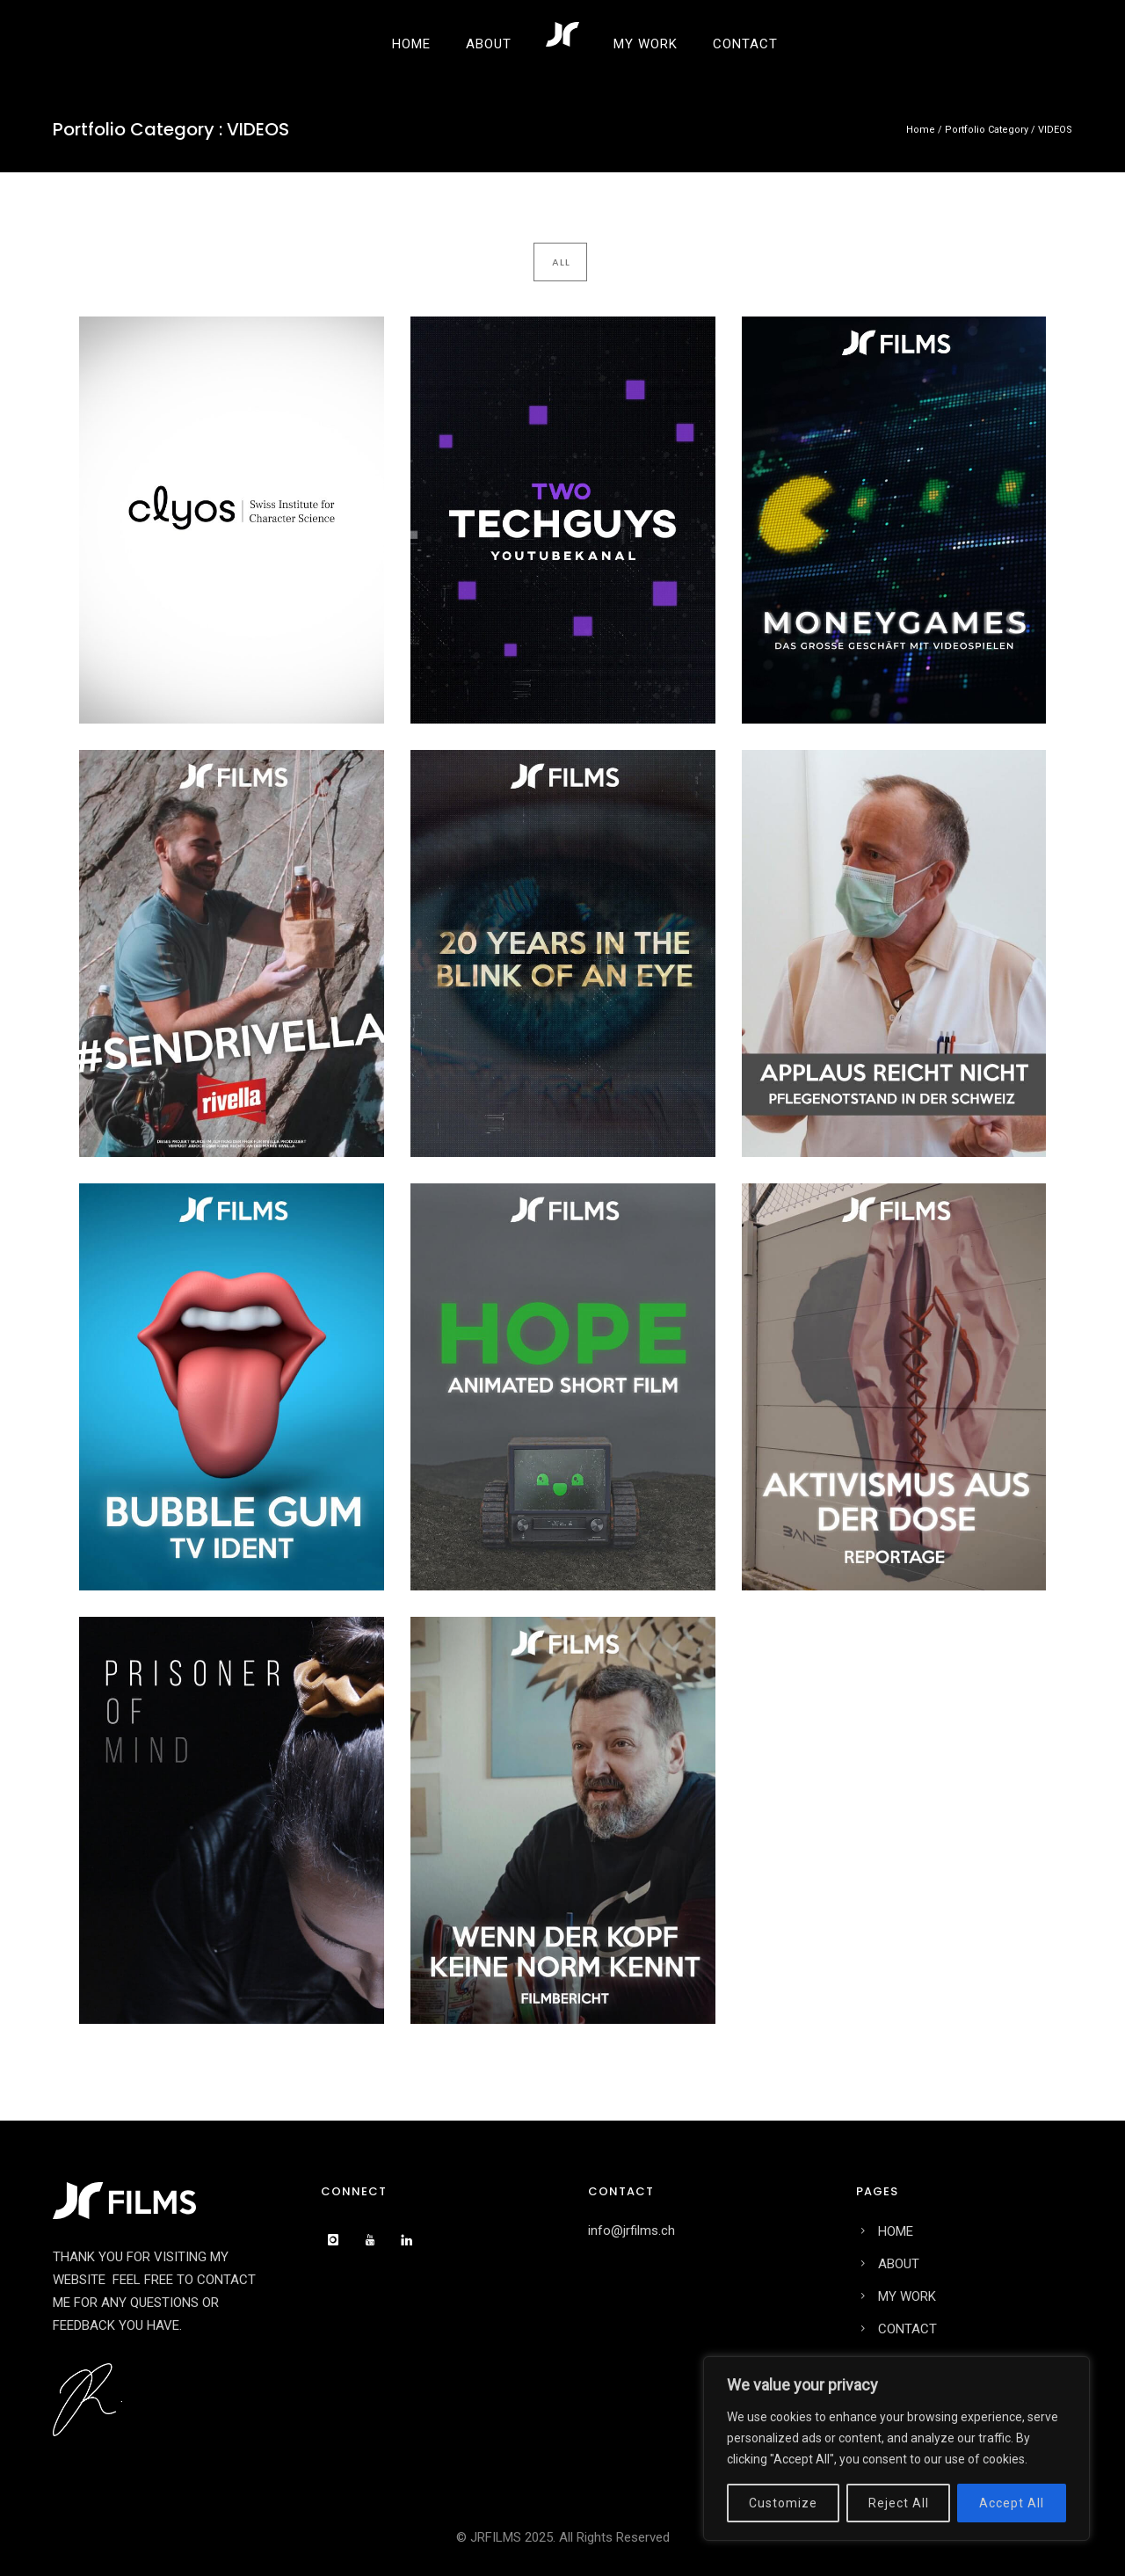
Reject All (898, 2503)
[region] (896, 2448)
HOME (411, 44)
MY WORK (645, 44)
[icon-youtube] (374, 2240)
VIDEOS (1055, 129)
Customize (783, 2503)
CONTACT (745, 44)
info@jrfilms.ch (631, 2230)
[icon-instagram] (337, 2240)
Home (920, 129)
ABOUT (489, 44)
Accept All (1011, 2503)
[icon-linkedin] (411, 2240)
